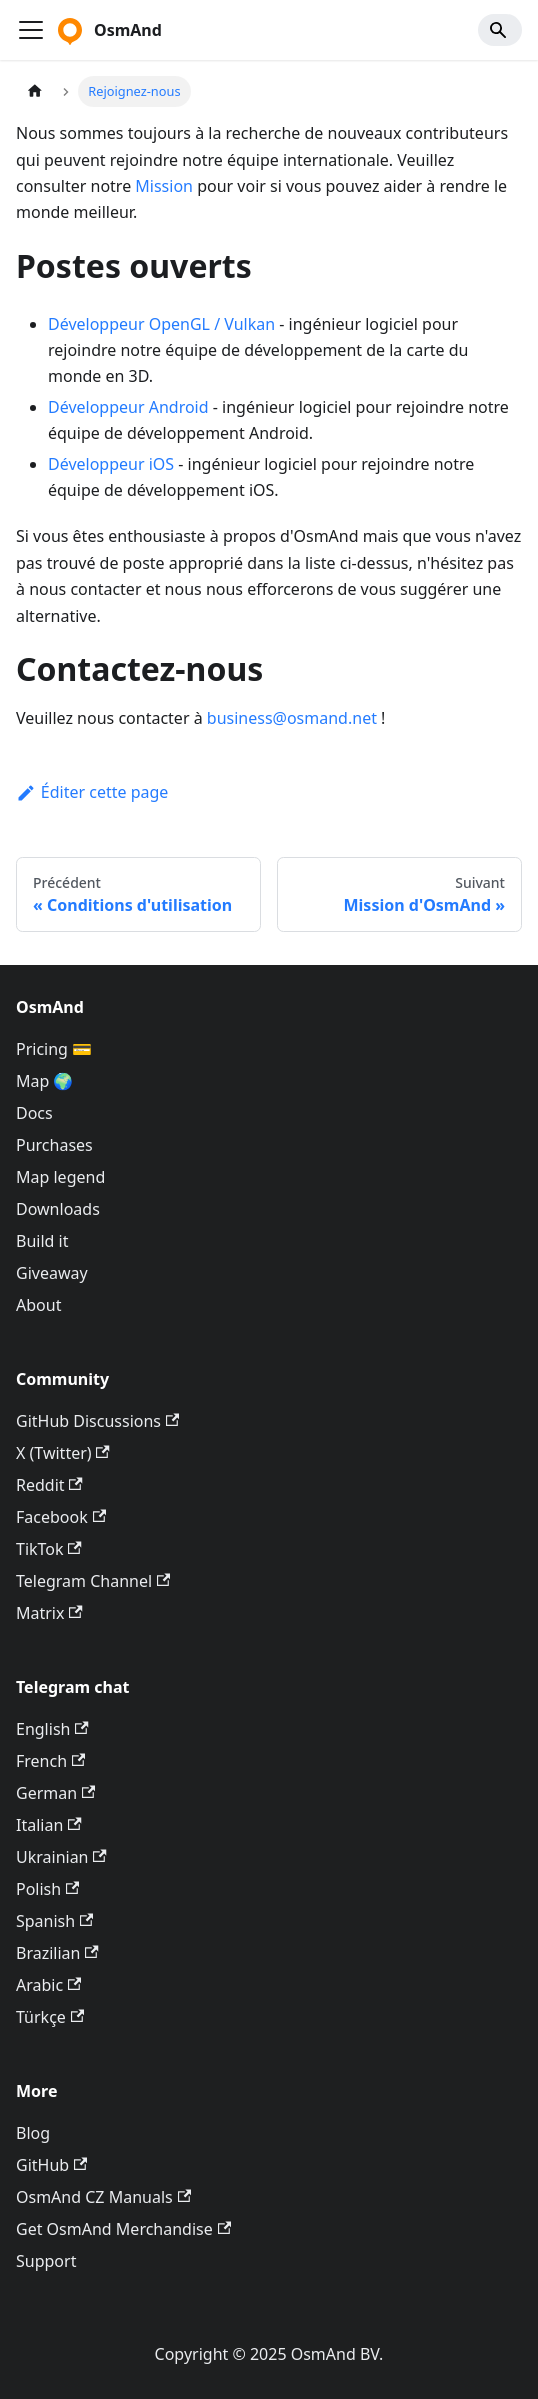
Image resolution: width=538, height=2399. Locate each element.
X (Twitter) (63, 1453)
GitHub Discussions (97, 1421)
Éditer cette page (92, 792)
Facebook (61, 1517)
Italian (49, 1825)
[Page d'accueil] (35, 91)
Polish (47, 1889)
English (52, 1729)
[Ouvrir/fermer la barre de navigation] (31, 30)
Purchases (54, 1145)
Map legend (60, 1177)
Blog (33, 2133)
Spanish (54, 1921)
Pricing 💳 (54, 1049)
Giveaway (52, 1273)
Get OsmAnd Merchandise (123, 2229)
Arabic (48, 1985)
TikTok (49, 1549)
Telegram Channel (93, 1581)
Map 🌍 (45, 1081)
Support (46, 2261)
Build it (42, 1241)
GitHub (51, 2165)
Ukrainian (61, 1857)
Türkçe (50, 2017)
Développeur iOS (111, 464)
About (38, 1305)
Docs (34, 1113)
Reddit (49, 1485)
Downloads (58, 1209)
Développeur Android (128, 407)
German (55, 1793)
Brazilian (57, 1953)
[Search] (500, 30)
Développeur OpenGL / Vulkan (161, 324)
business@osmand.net (292, 718)
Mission (164, 186)
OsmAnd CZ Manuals (103, 2197)
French (50, 1761)
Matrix (49, 1613)
